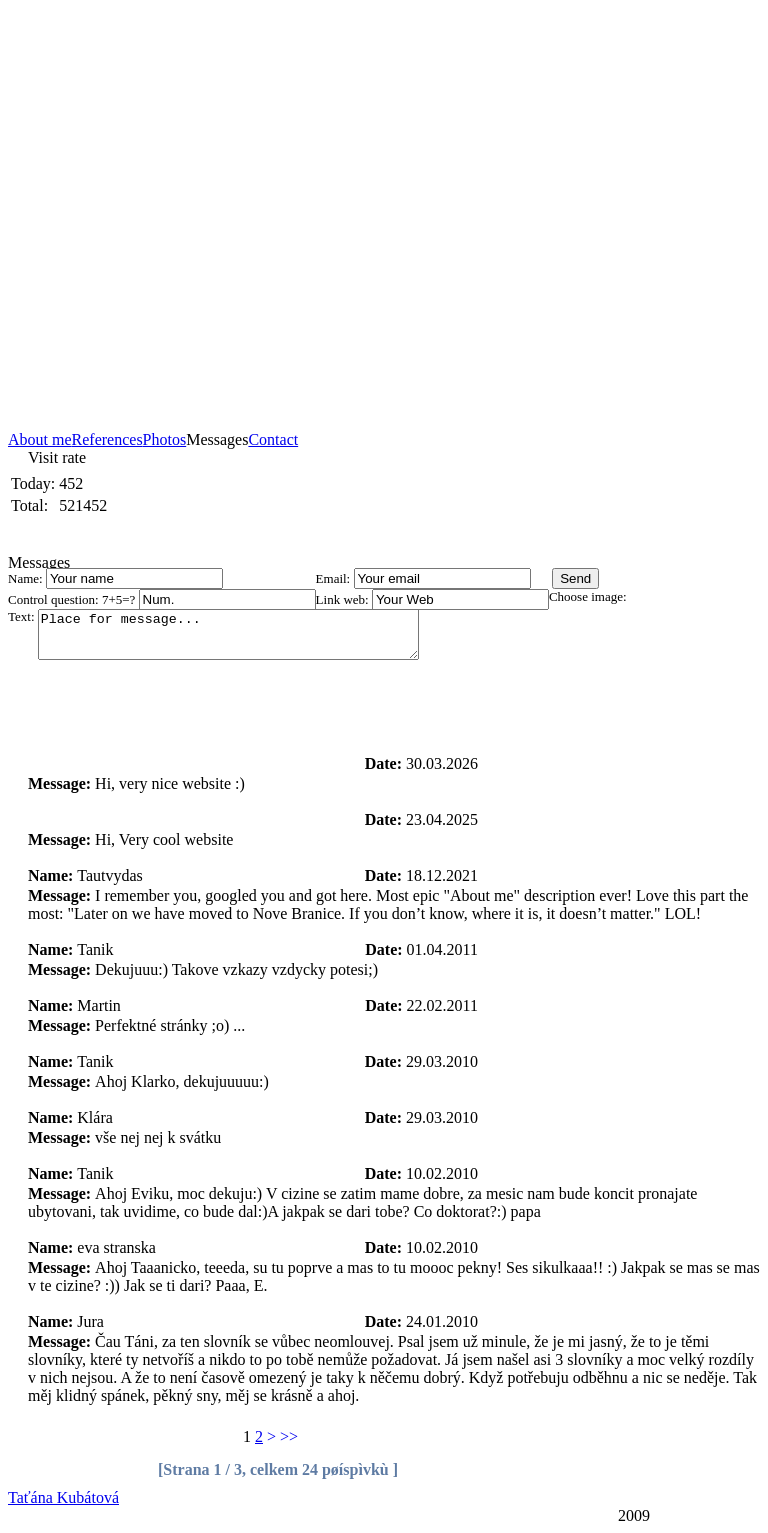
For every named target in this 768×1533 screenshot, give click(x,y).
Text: (23, 616)
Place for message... (251, 639)
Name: (27, 578)
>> (289, 1436)
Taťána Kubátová (63, 1497)
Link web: (344, 599)
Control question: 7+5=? (73, 599)
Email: (335, 578)
